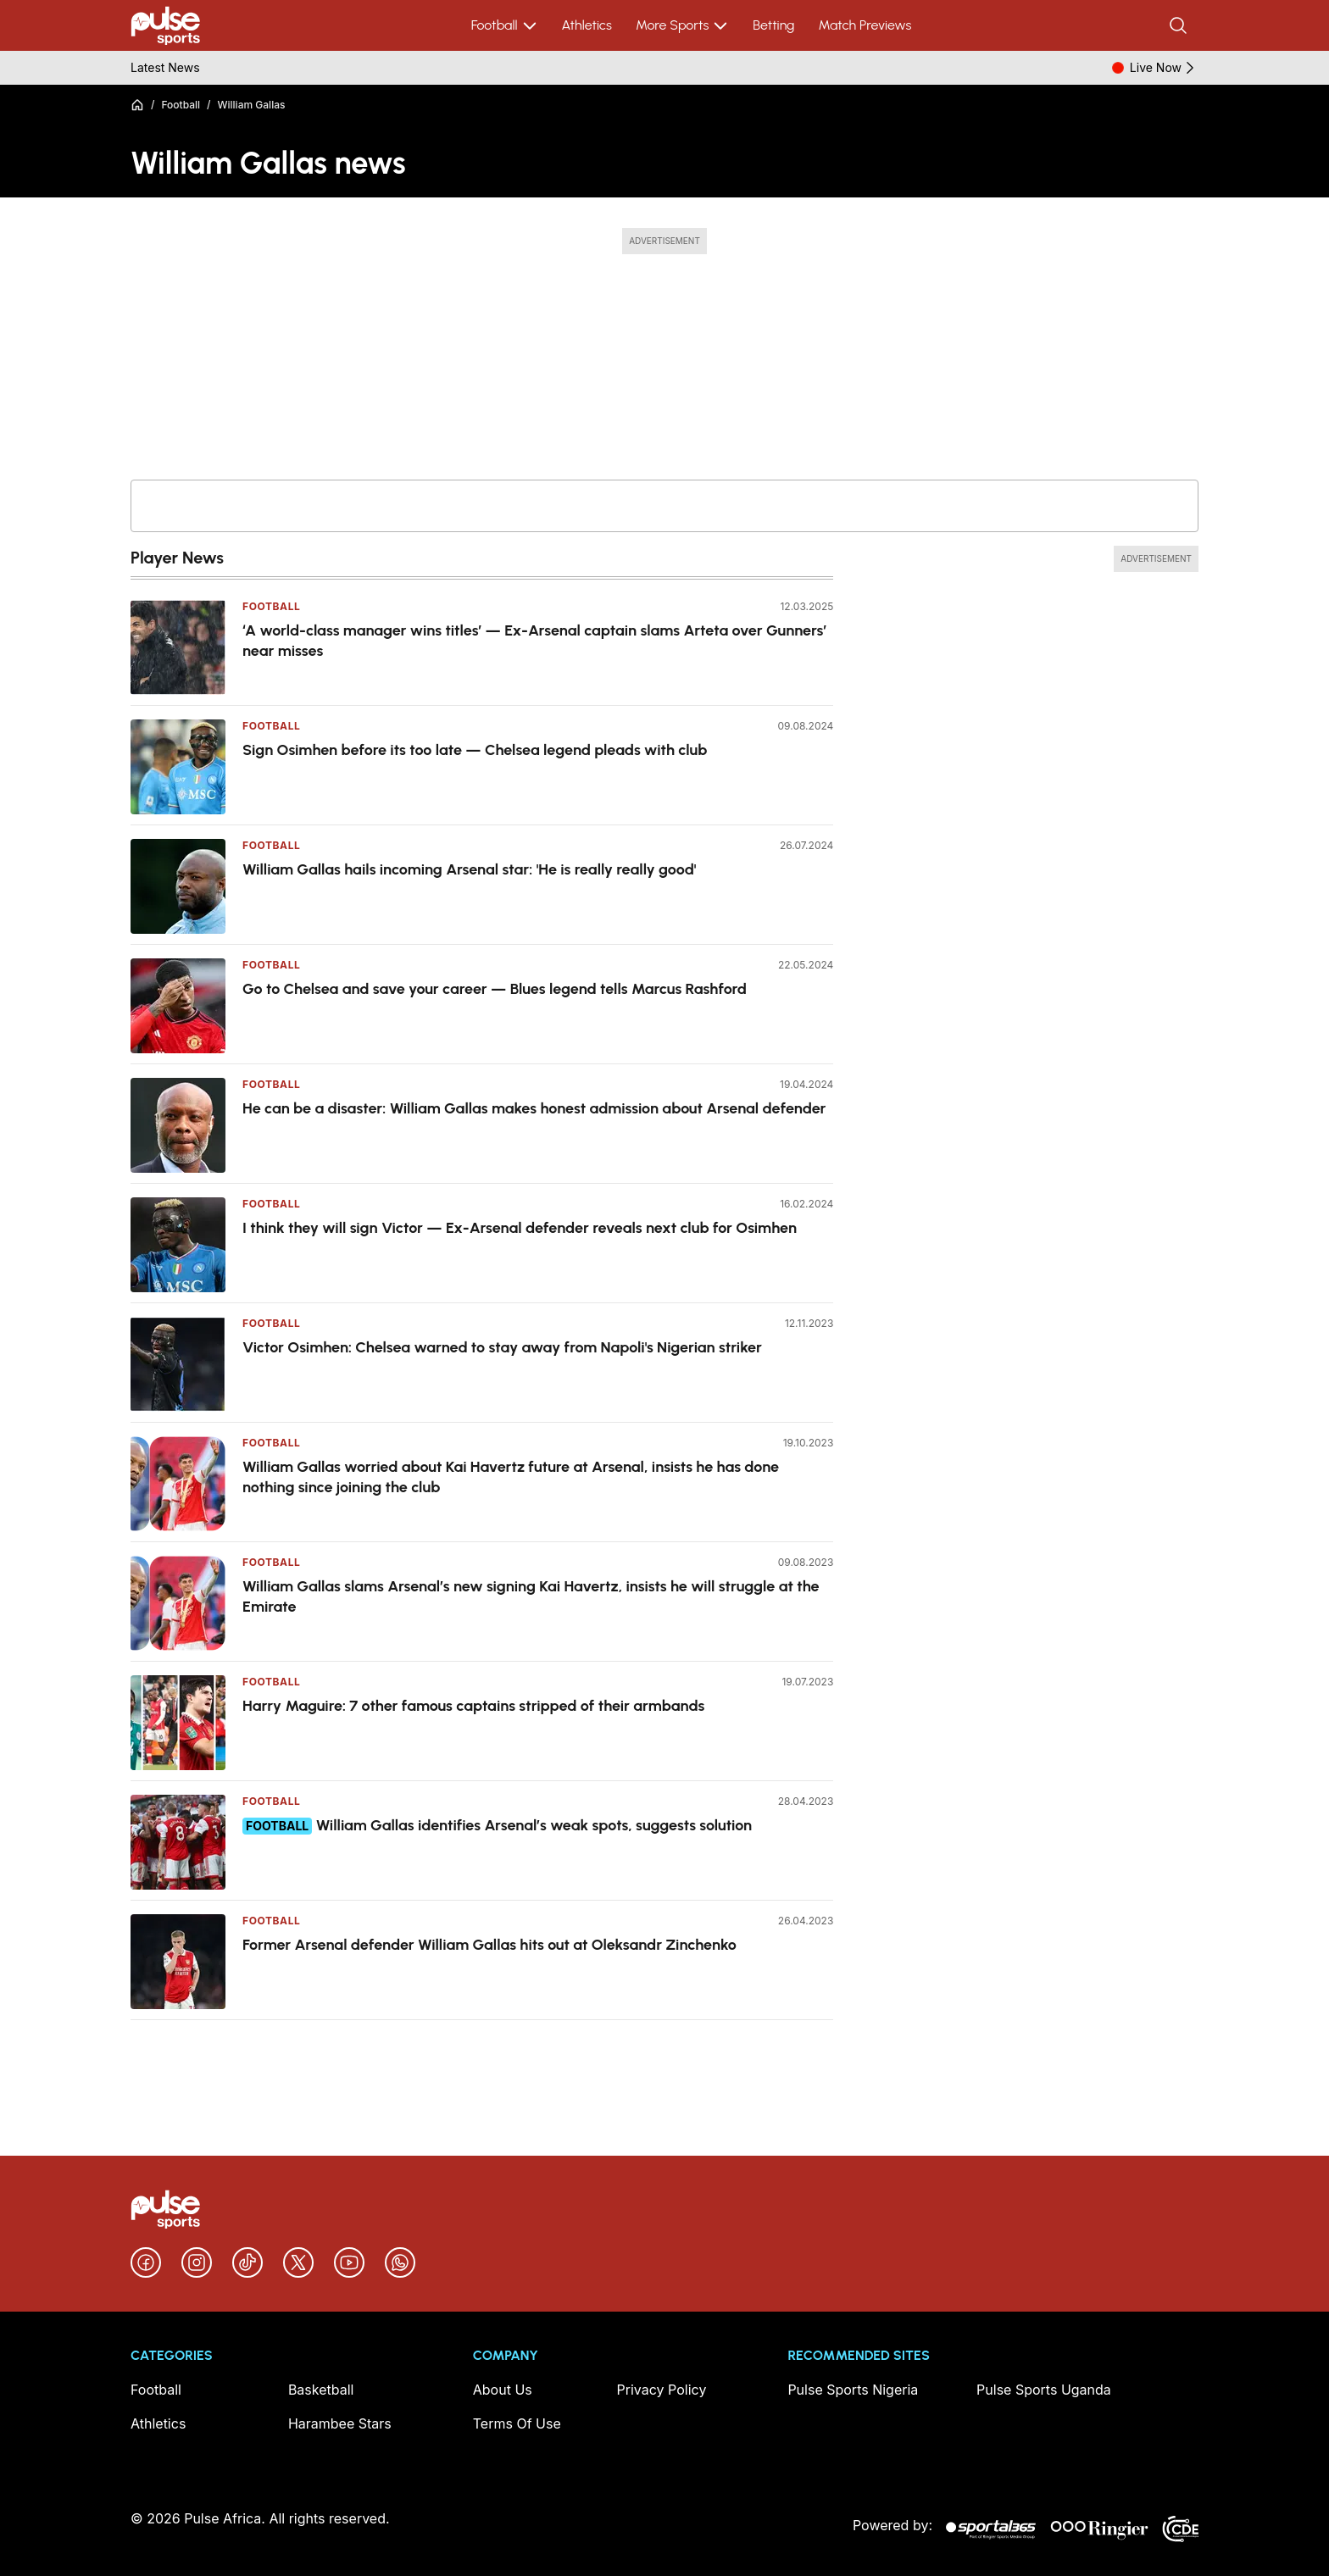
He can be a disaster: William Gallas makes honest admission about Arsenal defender (534, 1108)
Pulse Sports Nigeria (852, 2389)
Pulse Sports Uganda (1043, 2389)
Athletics (587, 25)
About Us (502, 2389)
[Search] (1179, 25)
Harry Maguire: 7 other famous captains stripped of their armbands (473, 1705)
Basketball (321, 2389)
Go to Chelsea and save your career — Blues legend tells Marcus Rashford (494, 989)
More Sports (682, 25)
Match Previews (864, 25)
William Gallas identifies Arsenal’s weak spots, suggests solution (534, 1825)
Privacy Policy (662, 2389)
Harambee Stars (340, 2423)
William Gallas (252, 104)
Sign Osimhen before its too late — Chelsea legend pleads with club (474, 750)
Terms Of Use (517, 2423)
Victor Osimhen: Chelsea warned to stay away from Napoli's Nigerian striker (502, 1347)
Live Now (1164, 67)
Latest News (165, 67)
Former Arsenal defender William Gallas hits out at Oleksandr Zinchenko (489, 1944)
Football (504, 25)
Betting (773, 25)
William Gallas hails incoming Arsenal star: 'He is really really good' (469, 869)
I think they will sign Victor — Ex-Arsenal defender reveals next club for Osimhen (519, 1228)
